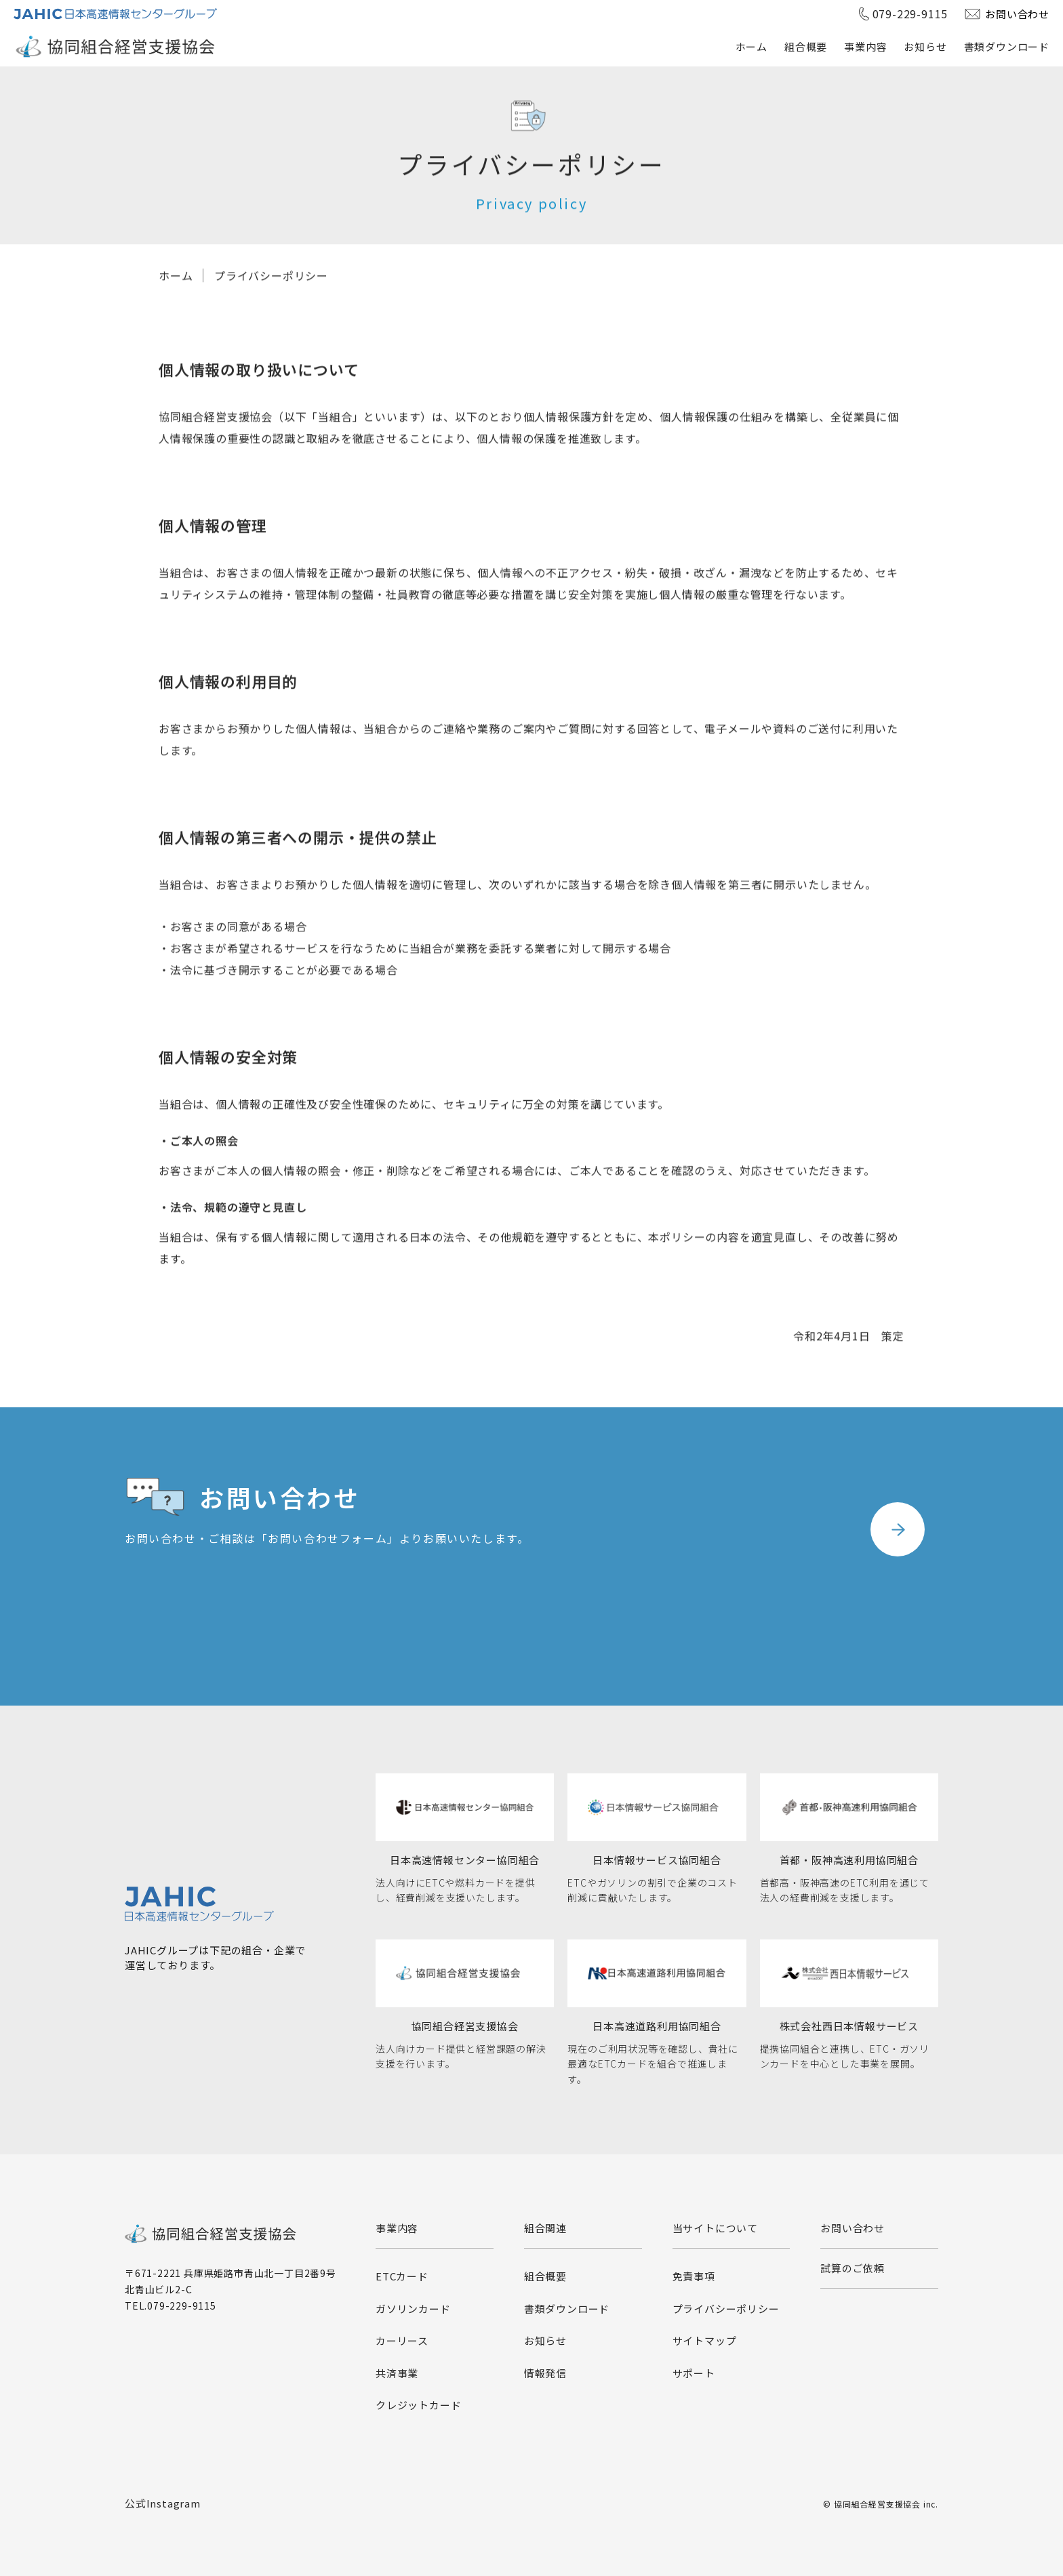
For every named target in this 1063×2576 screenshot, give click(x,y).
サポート (694, 2373)
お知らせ (925, 46)
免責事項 (694, 2276)
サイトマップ (705, 2340)
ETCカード (402, 2276)
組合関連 (545, 2228)
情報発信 (545, 2373)
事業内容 (865, 46)
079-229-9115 (910, 13)
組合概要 (805, 46)
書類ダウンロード (1006, 46)
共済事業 (397, 2373)
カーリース (402, 2340)
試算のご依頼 (852, 2268)
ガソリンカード (413, 2308)
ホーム (751, 46)
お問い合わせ (1017, 14)
